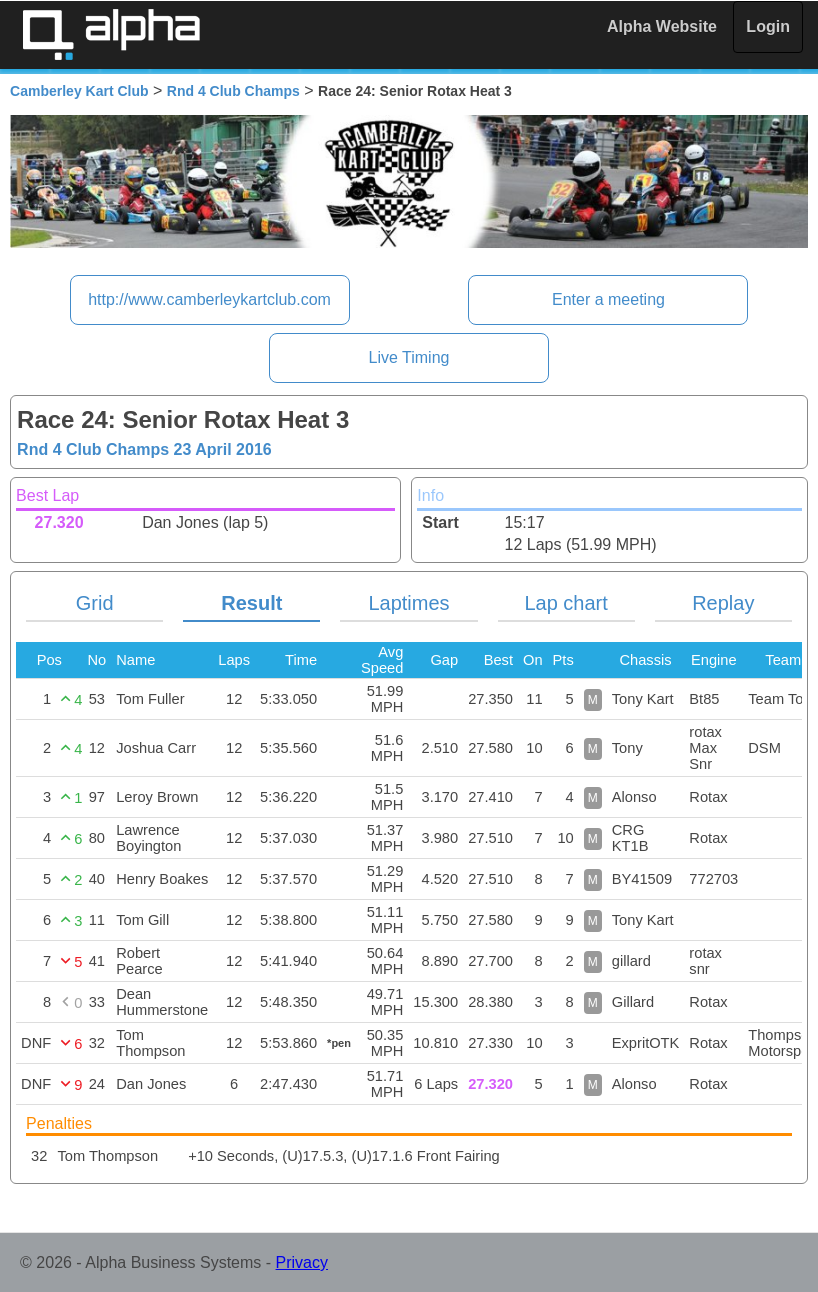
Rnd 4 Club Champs (233, 91)
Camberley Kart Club (79, 91)
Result (251, 603)
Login (768, 26)
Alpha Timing (111, 34)
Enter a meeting (608, 299)
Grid (95, 603)
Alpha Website (662, 26)
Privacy (302, 1262)
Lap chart (565, 603)
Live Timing (409, 357)
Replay (723, 603)
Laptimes (408, 603)
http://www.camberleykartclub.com (209, 299)
